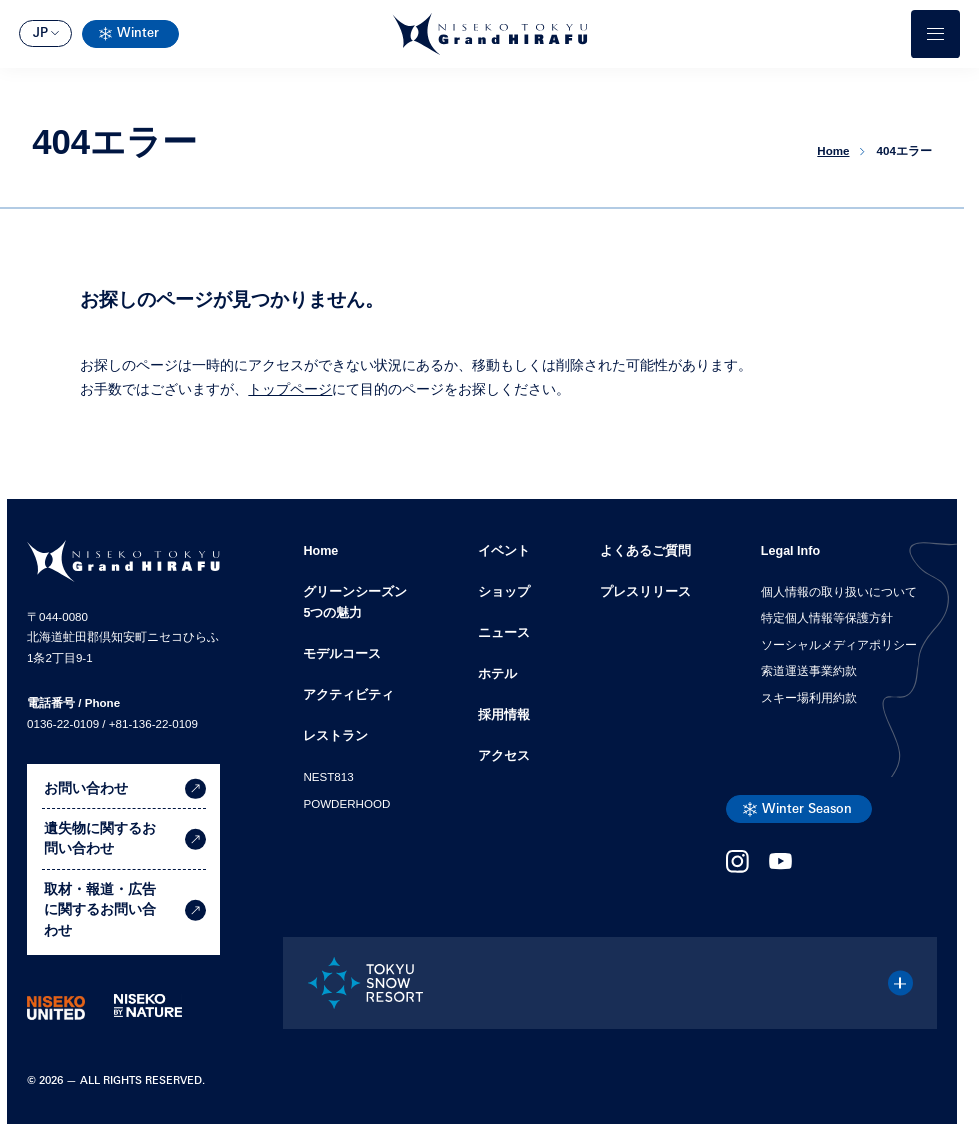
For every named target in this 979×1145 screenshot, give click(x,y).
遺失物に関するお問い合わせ (124, 839)
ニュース (504, 633)
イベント (504, 551)
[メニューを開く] (935, 34)
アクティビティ (348, 695)
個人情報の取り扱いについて (839, 592)
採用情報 (504, 715)
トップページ (290, 389)
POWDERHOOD (346, 804)
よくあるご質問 (645, 551)
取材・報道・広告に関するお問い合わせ (124, 912)
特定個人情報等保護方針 (827, 618)
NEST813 (328, 777)
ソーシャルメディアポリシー (839, 645)
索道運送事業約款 (809, 671)
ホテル (497, 674)
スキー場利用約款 (809, 698)
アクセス (504, 756)
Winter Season (807, 810)
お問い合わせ (124, 789)
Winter (138, 34)
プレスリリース (645, 592)
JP (40, 34)
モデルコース (342, 654)
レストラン (335, 736)
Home (320, 551)
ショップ (504, 592)
